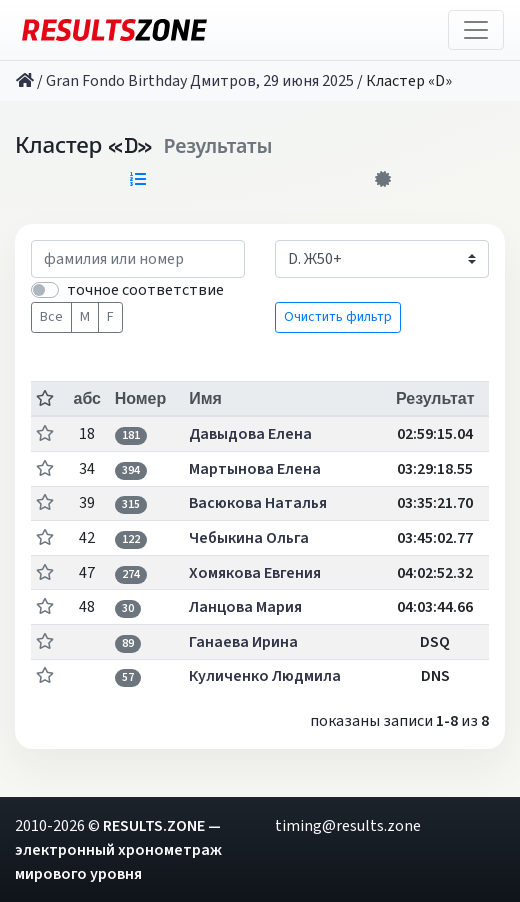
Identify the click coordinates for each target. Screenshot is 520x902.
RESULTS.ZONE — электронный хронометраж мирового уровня (118, 850)
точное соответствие (145, 290)
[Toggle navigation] (476, 30)
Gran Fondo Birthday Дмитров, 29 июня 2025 (200, 81)
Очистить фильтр (338, 317)
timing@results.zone (348, 826)
